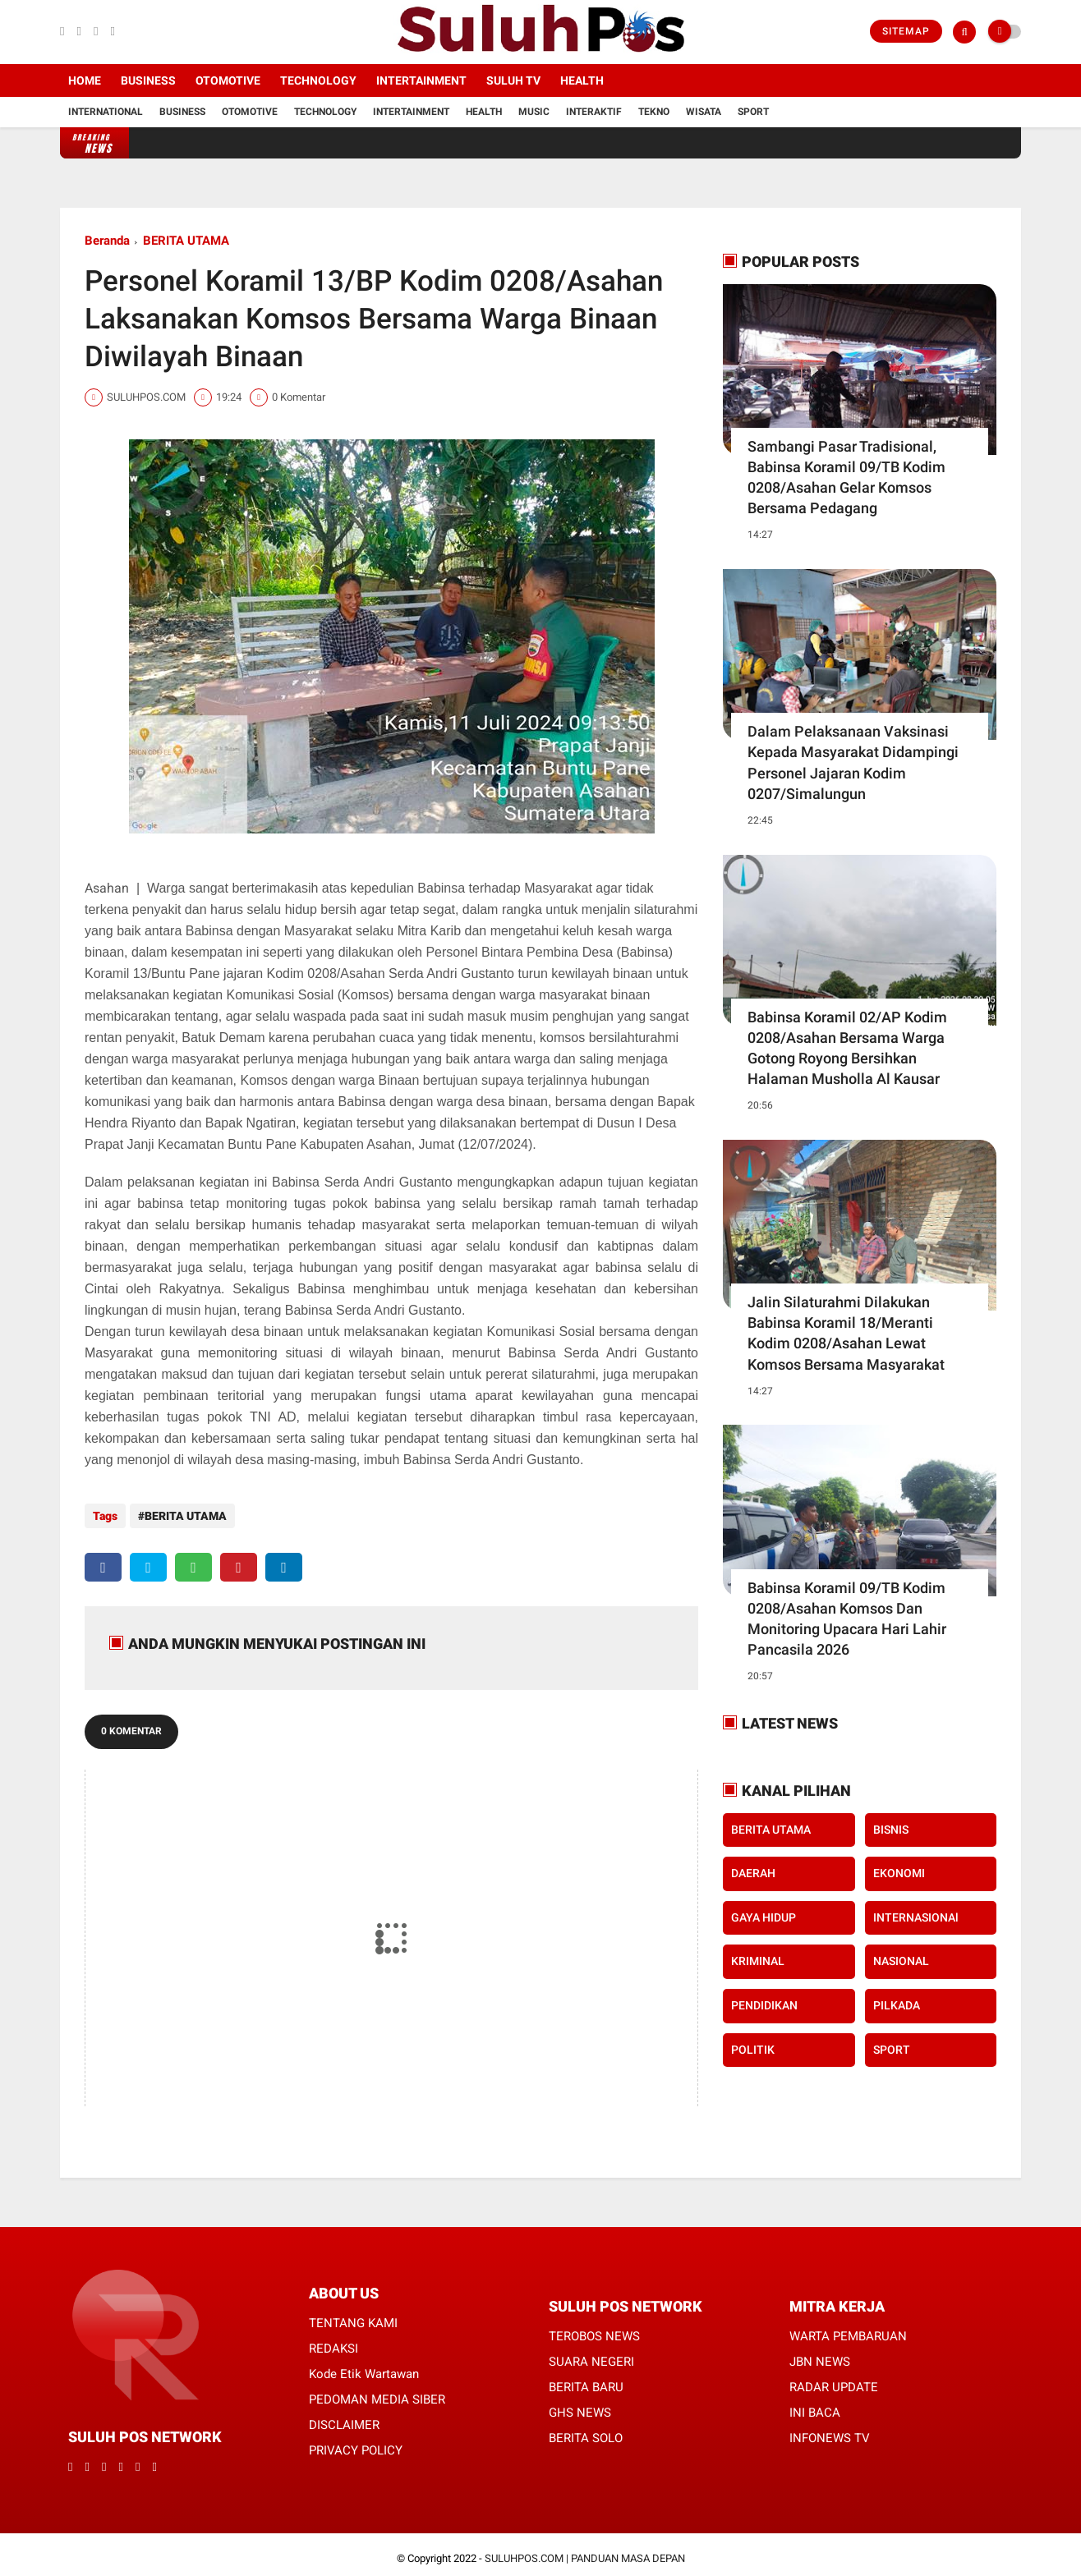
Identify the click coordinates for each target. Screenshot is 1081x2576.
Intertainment (421, 80)
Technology (318, 80)
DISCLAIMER (344, 2416)
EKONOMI (899, 1873)
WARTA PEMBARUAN (848, 2328)
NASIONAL (901, 1961)
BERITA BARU (586, 2379)
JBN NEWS (819, 2353)
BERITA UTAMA (186, 240)
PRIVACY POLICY (355, 2442)
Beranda (107, 240)
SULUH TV (513, 80)
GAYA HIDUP (763, 1917)
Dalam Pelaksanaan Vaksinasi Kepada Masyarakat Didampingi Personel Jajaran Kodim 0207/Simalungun (853, 762)
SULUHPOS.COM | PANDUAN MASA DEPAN (585, 2550)
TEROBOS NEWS (594, 2328)
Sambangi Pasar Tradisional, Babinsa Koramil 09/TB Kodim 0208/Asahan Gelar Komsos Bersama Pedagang (846, 477)
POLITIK (753, 2049)
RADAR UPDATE (833, 2379)
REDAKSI (333, 2340)
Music (534, 111)
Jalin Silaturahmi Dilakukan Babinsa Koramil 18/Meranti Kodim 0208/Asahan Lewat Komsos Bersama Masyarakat (846, 1333)
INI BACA (814, 2404)
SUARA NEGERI (591, 2353)
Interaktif (594, 111)
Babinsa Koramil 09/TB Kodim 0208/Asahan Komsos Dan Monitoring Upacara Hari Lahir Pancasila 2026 (847, 1619)
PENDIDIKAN (764, 2005)
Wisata (703, 111)
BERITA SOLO (586, 2429)
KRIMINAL (757, 1961)
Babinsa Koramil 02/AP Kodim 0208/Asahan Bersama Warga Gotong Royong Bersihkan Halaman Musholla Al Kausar (847, 1048)
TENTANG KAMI (353, 2314)
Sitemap (906, 31)
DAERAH (753, 1873)
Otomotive (228, 80)
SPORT (891, 2049)
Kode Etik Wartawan (364, 2365)
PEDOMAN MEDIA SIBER (377, 2391)
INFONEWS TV (829, 2429)
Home (84, 80)
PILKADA (896, 2005)
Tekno (653, 111)
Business (148, 80)
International (105, 111)
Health (582, 80)
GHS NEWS (580, 2404)
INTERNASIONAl (916, 1917)
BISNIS (890, 1829)
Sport (753, 111)
